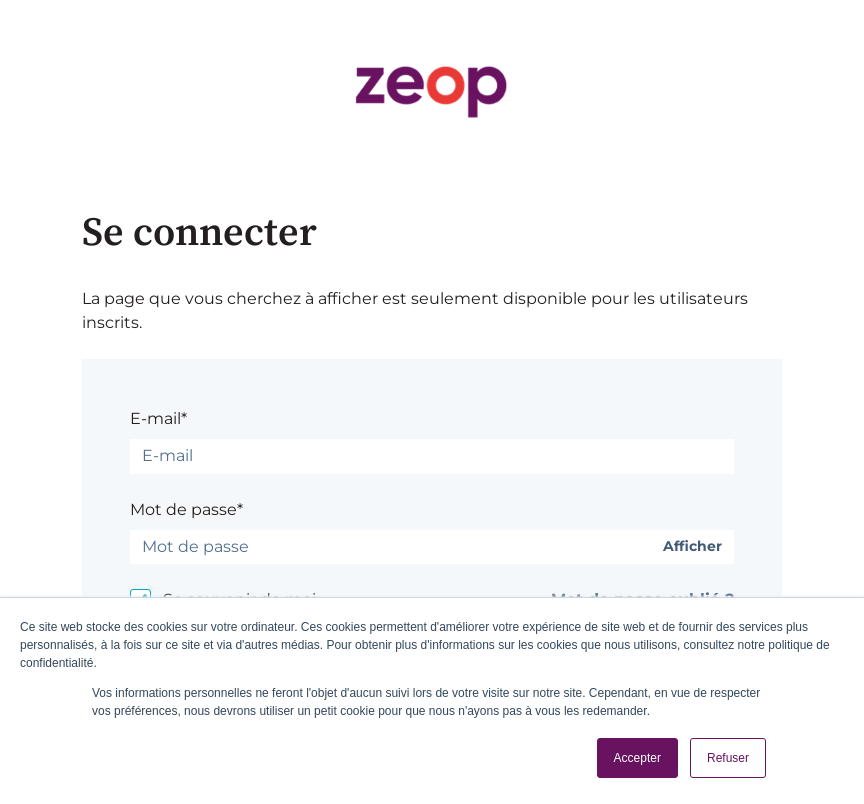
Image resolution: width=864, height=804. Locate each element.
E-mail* (158, 418)
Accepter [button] (637, 758)
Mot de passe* (186, 509)
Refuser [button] (728, 758)
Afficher (692, 546)
